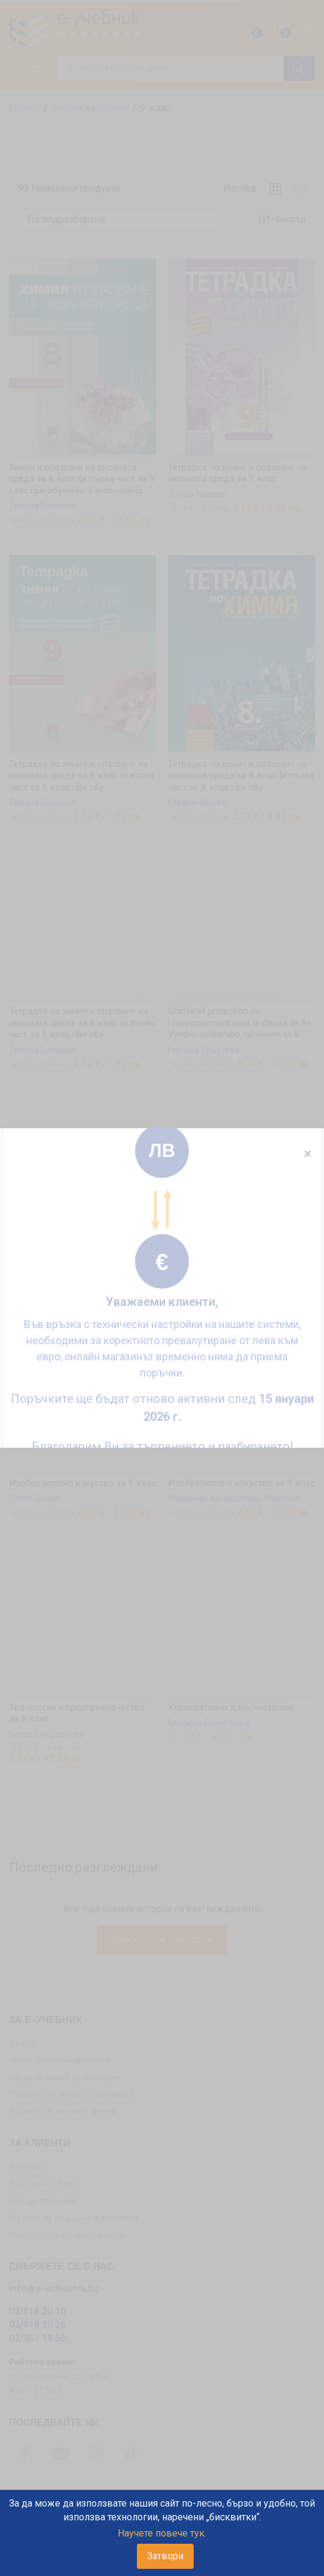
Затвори (165, 2556)
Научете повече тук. (162, 2533)
